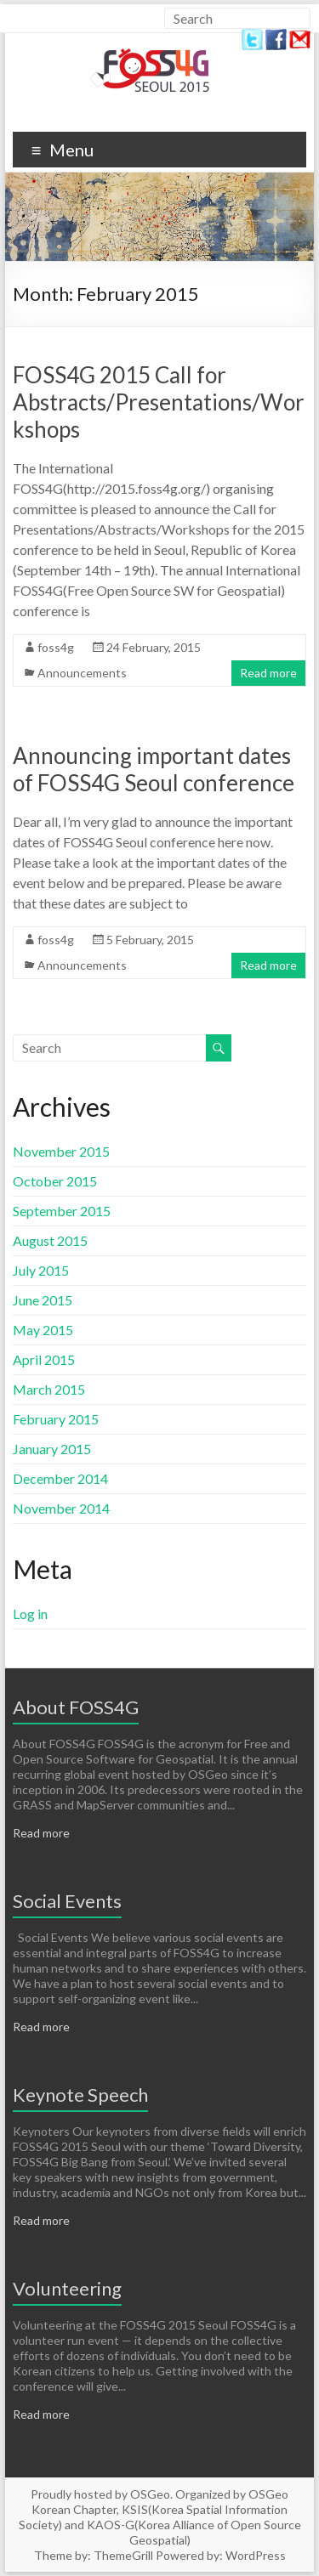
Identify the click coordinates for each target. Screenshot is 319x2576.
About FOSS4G (76, 1707)
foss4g (55, 647)
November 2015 (61, 1151)
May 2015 (43, 1330)
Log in (30, 1613)
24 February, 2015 (153, 647)
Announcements (82, 672)
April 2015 (44, 1359)
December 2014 (60, 1478)
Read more (268, 672)
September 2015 (62, 1211)
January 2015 (52, 1449)
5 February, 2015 (150, 939)
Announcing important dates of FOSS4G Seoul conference (153, 769)
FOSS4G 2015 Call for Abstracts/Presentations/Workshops (159, 402)
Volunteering (67, 2288)
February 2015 (56, 1419)
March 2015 (49, 1389)
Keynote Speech (80, 2094)
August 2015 (50, 1240)
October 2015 (55, 1181)
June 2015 (42, 1300)
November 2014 (61, 1508)
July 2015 (41, 1270)
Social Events (67, 1900)
